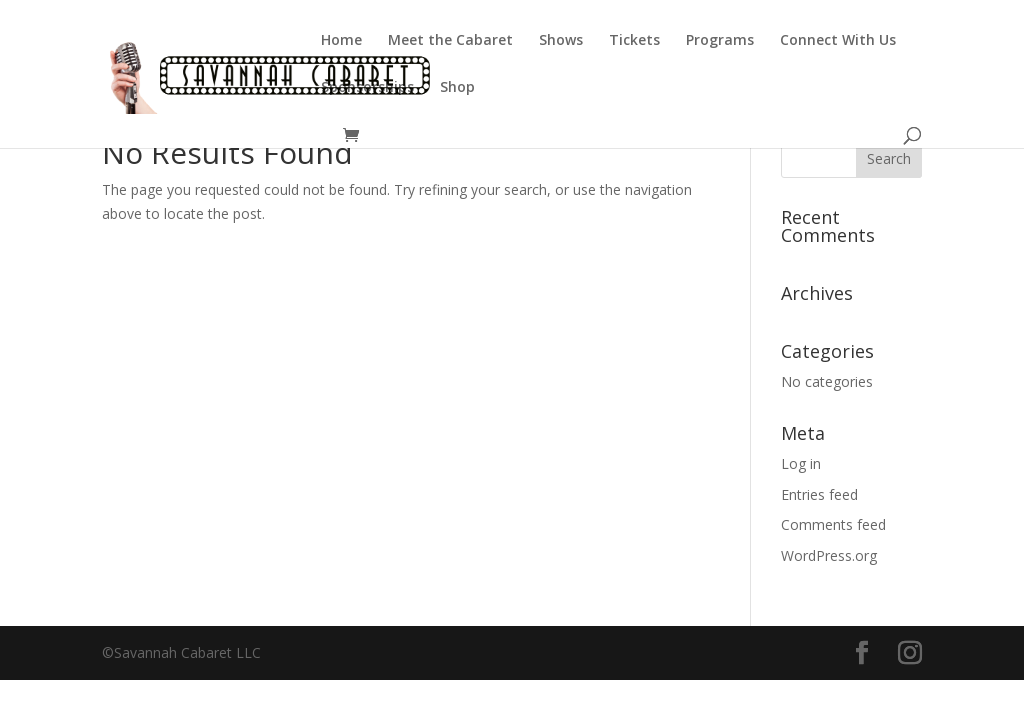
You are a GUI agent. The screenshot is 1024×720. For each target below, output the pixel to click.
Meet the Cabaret (450, 41)
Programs (720, 41)
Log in (801, 463)
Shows (561, 41)
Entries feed (819, 494)
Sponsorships (367, 88)
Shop (457, 88)
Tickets (634, 41)
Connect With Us (838, 41)
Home (341, 41)
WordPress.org (829, 555)
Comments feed (833, 524)
